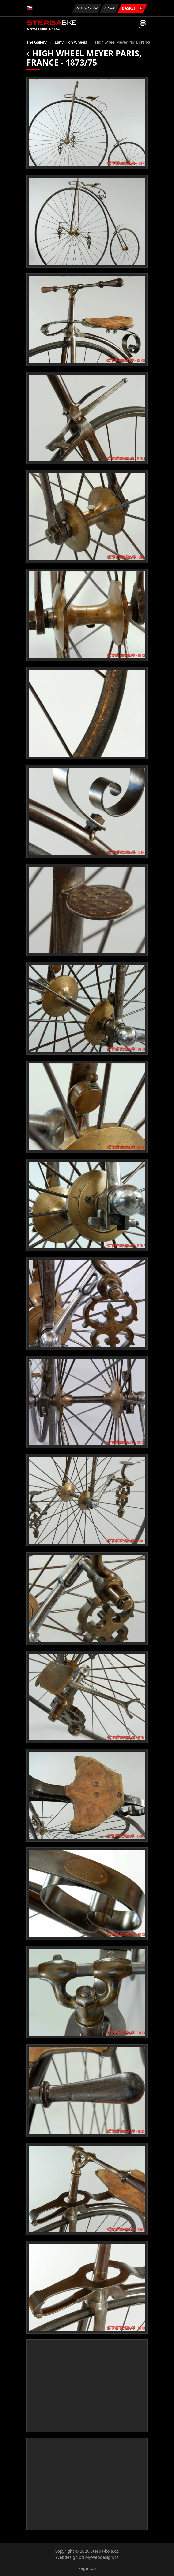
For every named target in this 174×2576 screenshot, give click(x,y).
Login (109, 8)
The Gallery (36, 42)
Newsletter (86, 8)
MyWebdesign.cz (101, 2557)
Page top (87, 2568)
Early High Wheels (71, 42)
